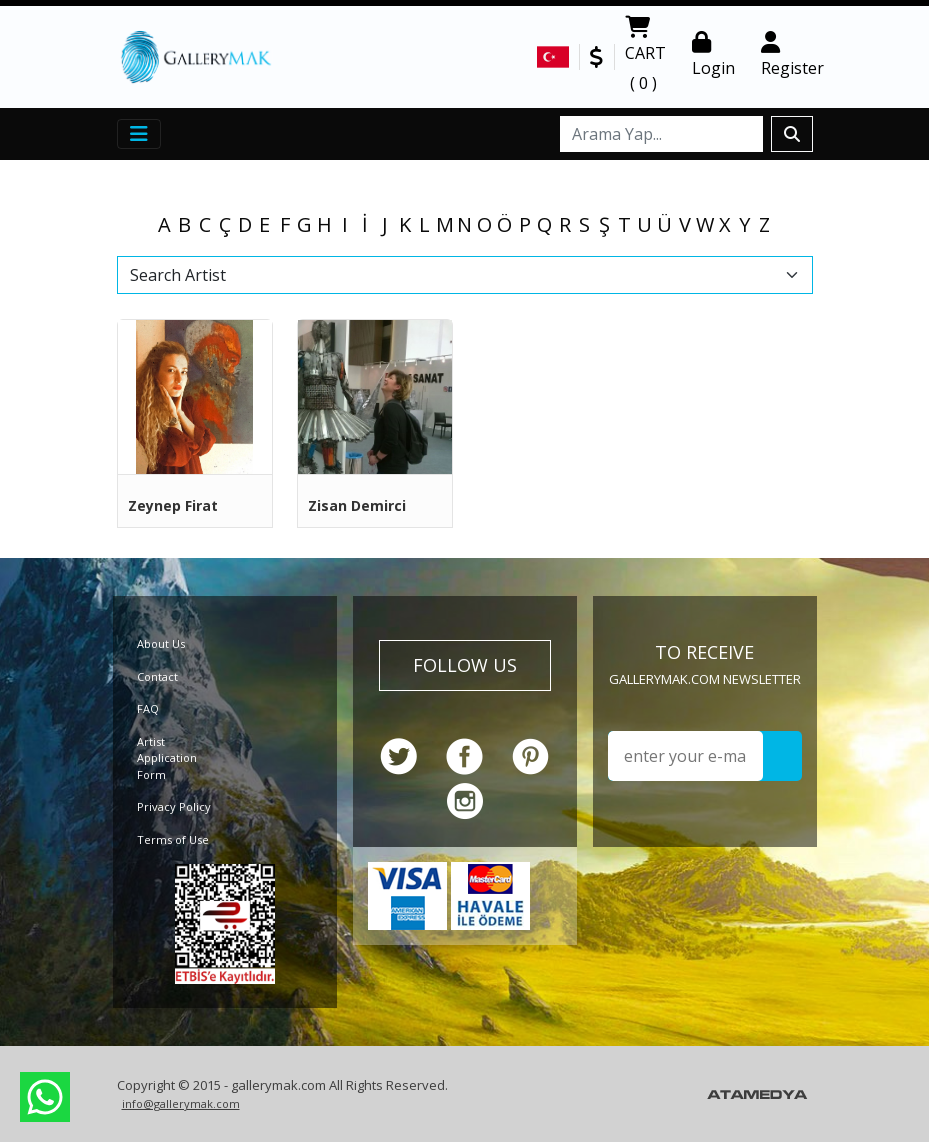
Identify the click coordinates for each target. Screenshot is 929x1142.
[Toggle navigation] (139, 134)
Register (792, 55)
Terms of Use (173, 839)
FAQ (148, 708)
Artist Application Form (167, 758)
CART (645, 57)
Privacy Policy (174, 806)
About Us (161, 643)
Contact (157, 676)
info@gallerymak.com (181, 1103)
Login (713, 55)
